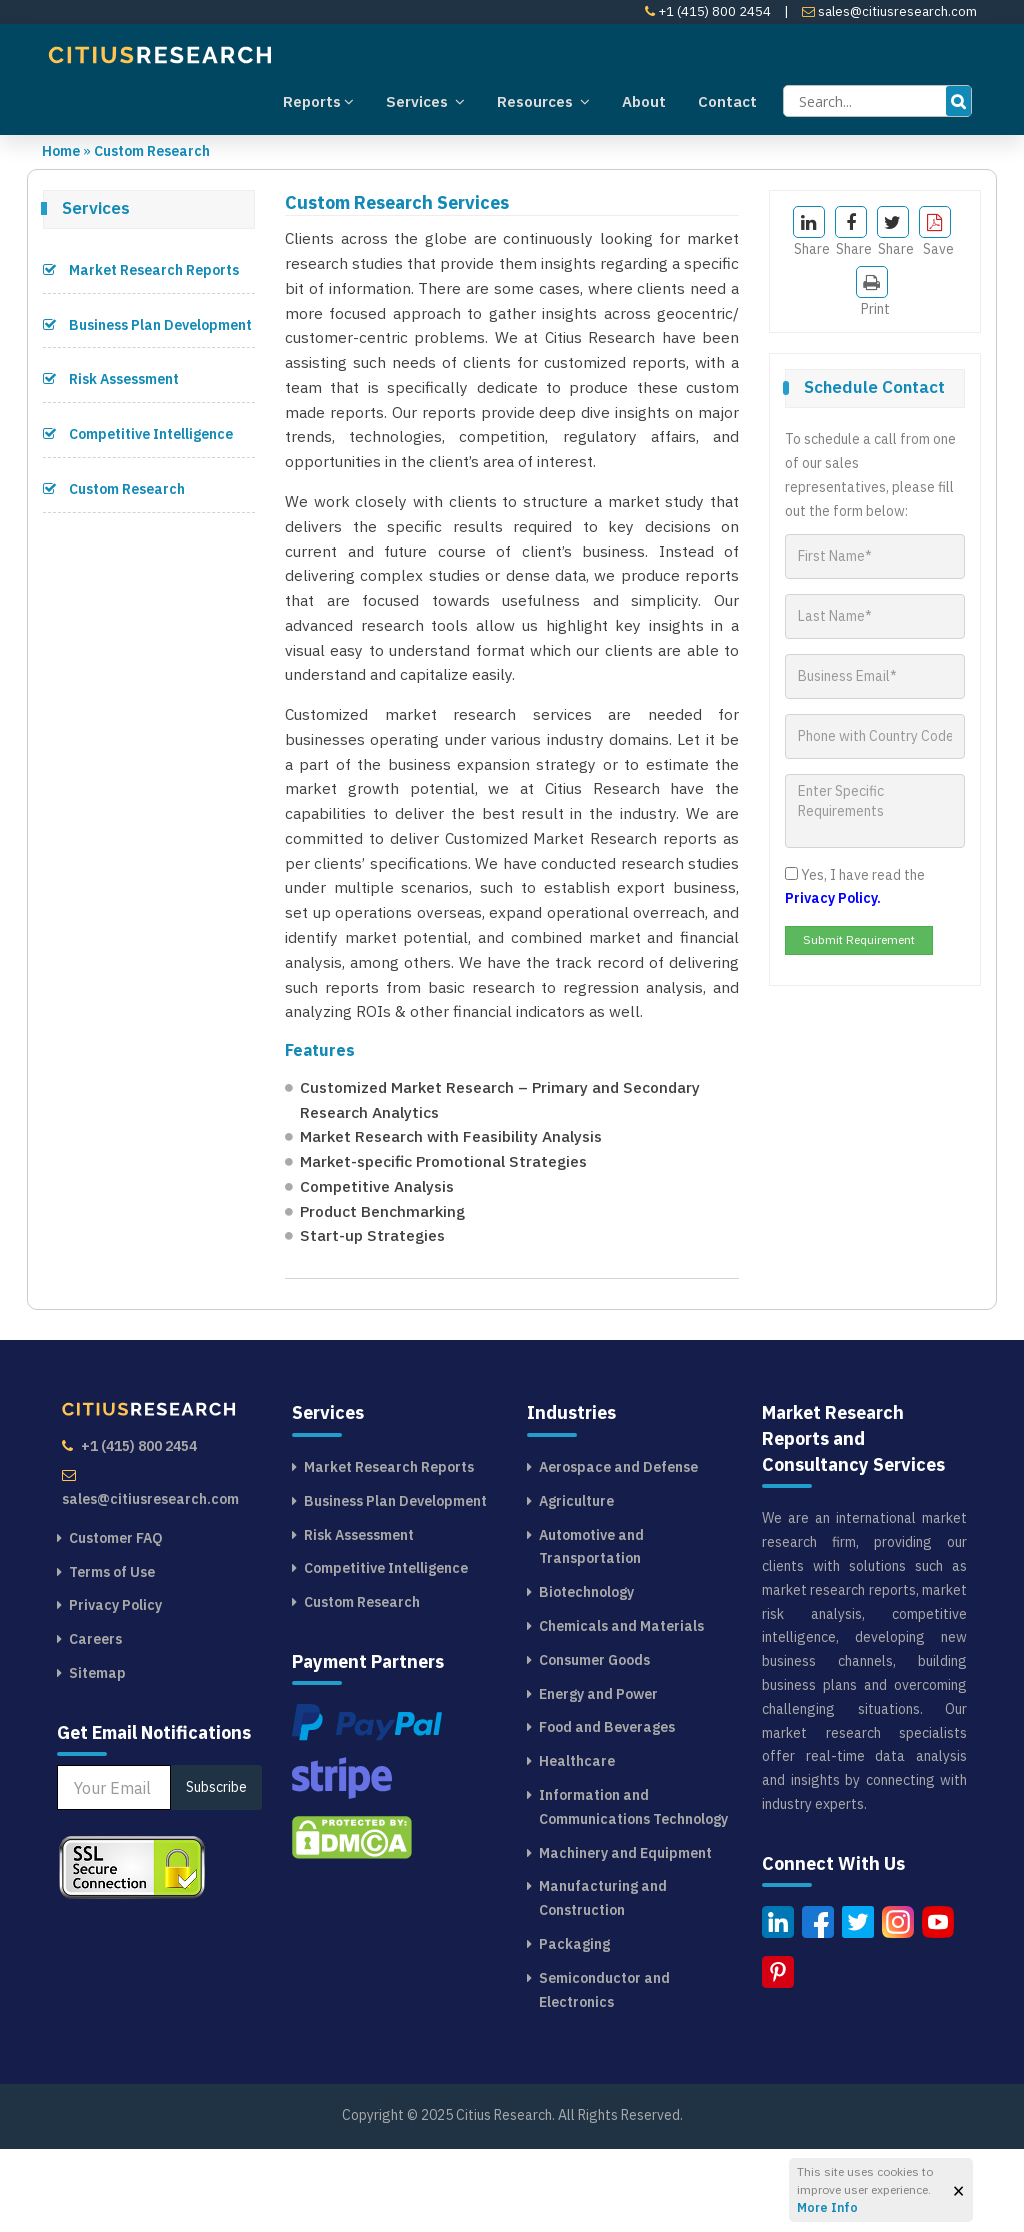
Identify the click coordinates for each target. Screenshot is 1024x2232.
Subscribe (216, 1870)
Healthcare (577, 1844)
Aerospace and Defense (618, 1550)
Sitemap (97, 1756)
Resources (543, 101)
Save (936, 232)
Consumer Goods (594, 1742)
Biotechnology (586, 1675)
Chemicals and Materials (621, 1709)
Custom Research (152, 151)
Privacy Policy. (833, 898)
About (644, 101)
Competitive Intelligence (138, 434)
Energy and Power (598, 1776)
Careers (95, 1722)
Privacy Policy (115, 1688)
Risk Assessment (111, 379)
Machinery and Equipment (625, 1935)
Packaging (574, 2027)
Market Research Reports (141, 270)
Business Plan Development (147, 325)
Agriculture (576, 1583)
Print (873, 292)
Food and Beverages (607, 1810)
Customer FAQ (116, 1621)
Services (425, 101)
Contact (727, 101)
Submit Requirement (859, 939)
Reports (318, 101)
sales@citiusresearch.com (889, 11)
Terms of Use (112, 1654)
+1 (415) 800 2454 (708, 11)
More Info (827, 2207)
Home (61, 151)
